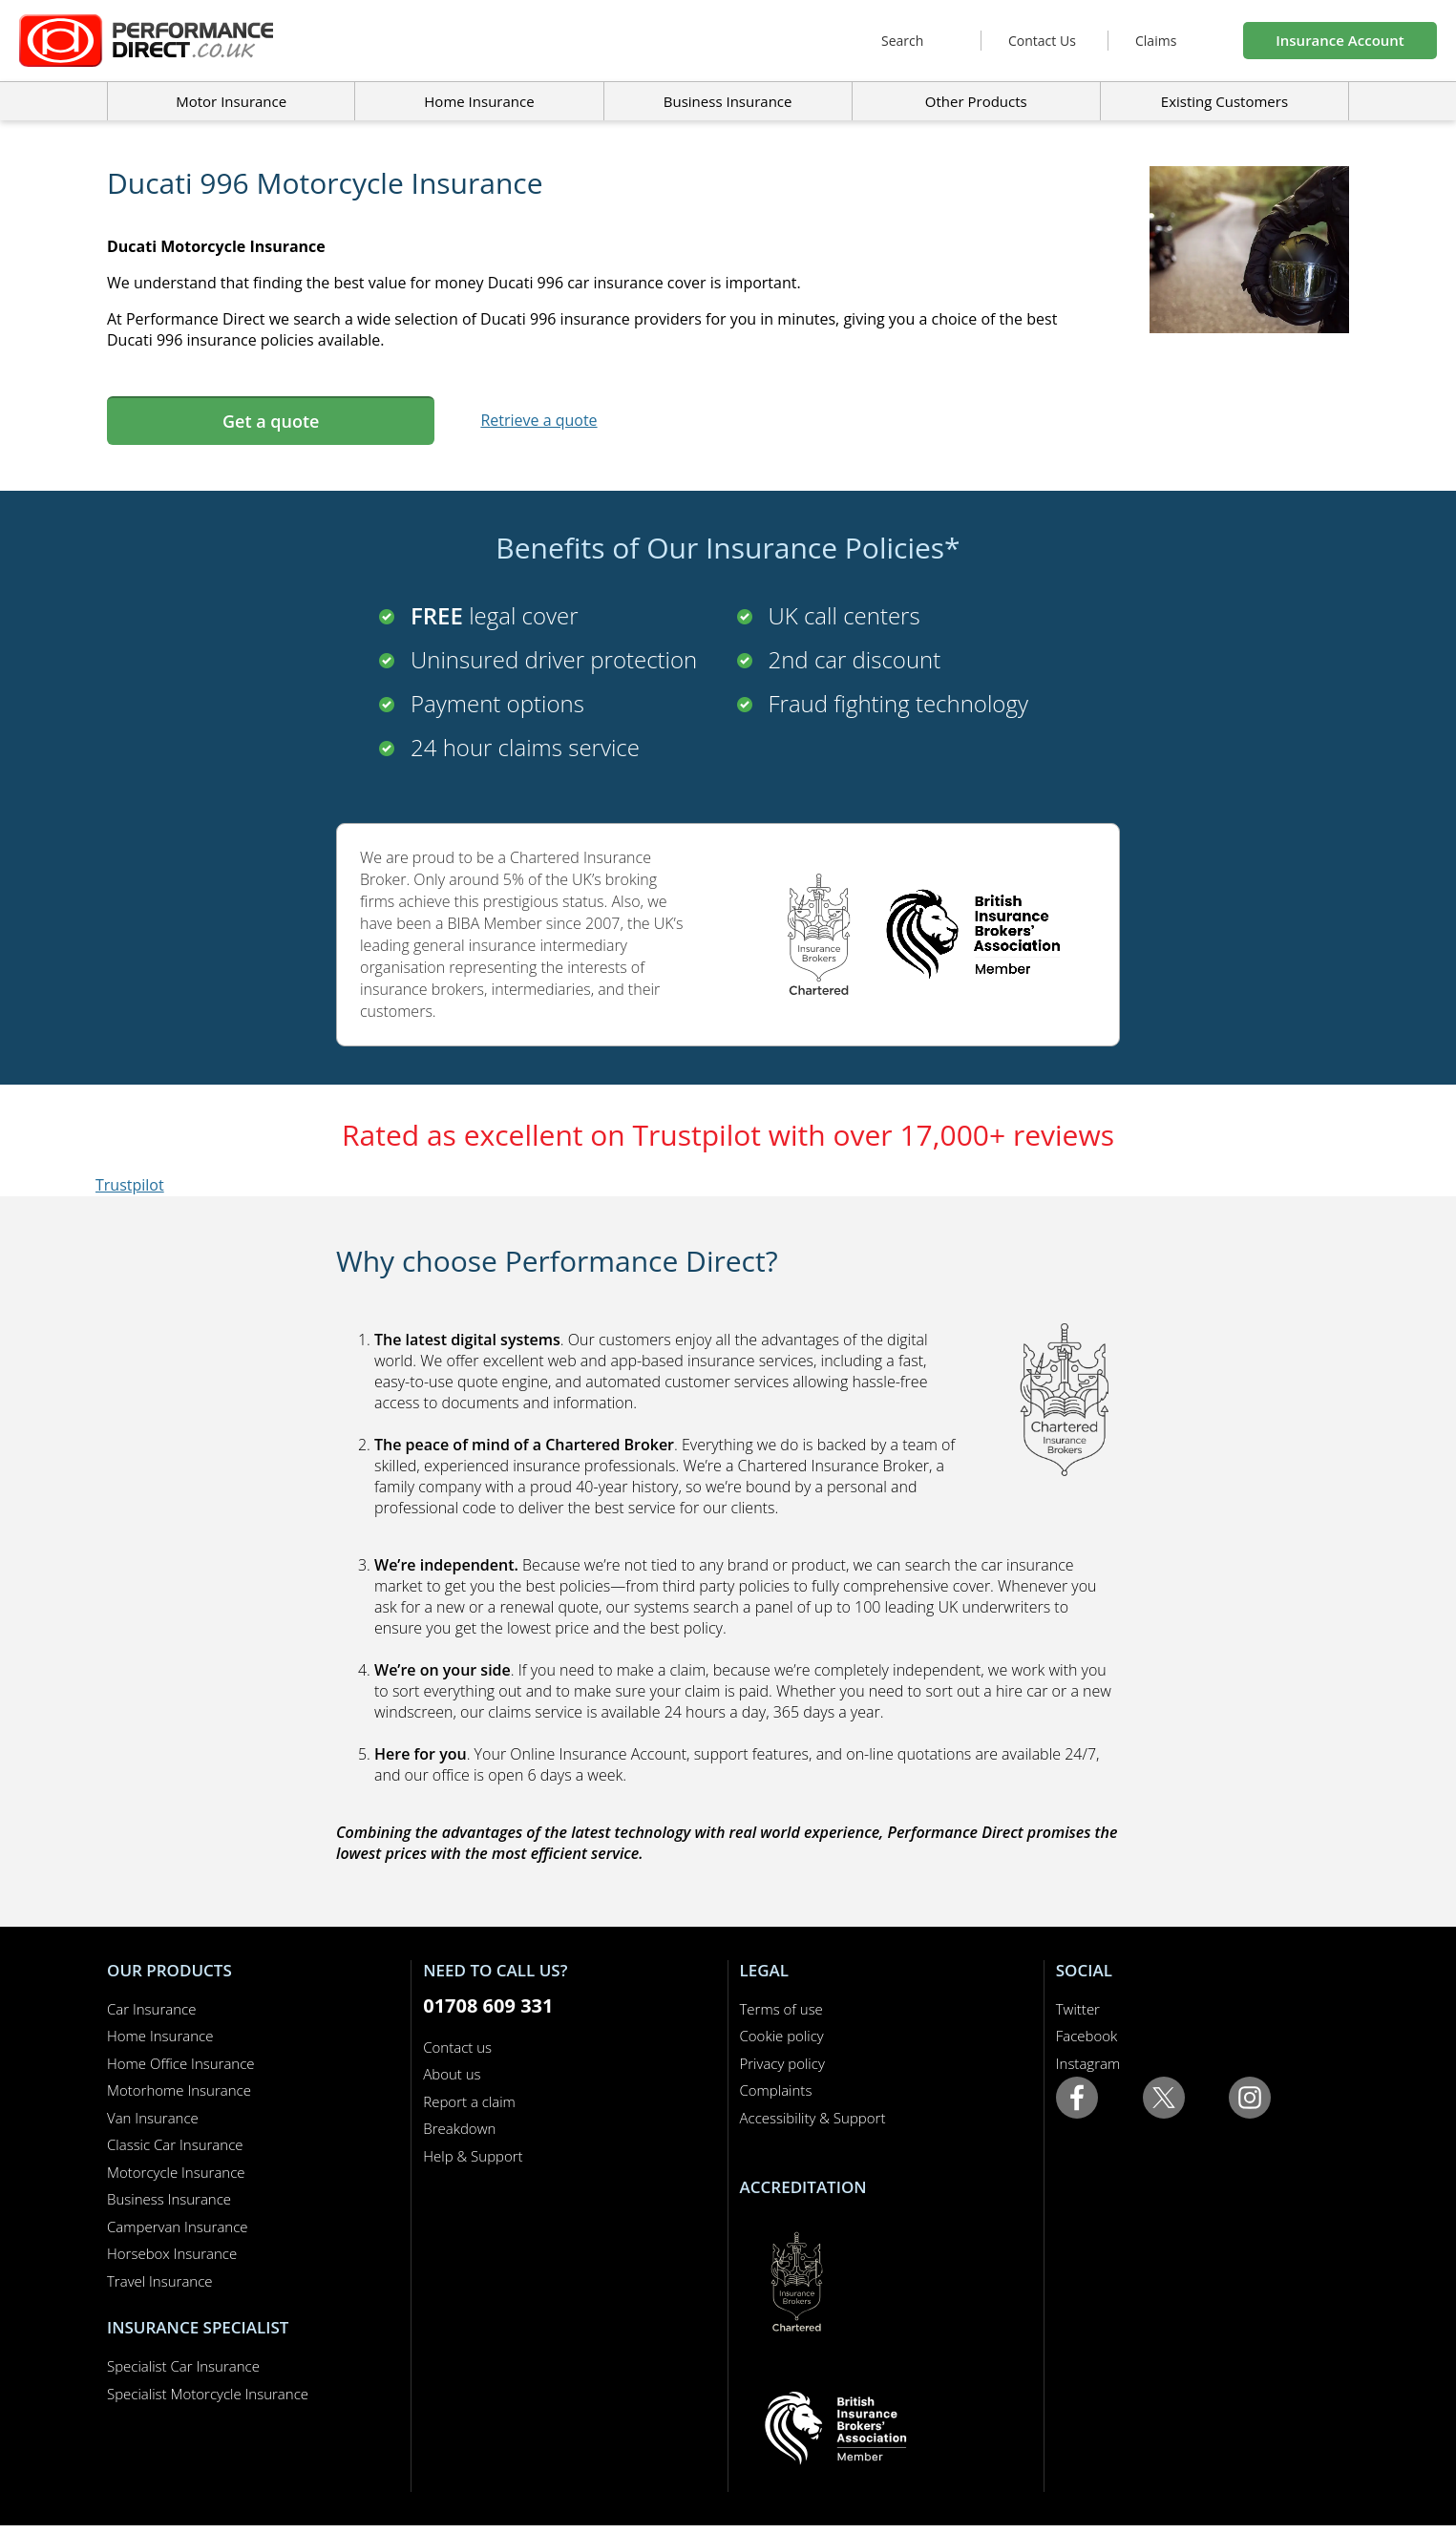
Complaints (776, 2090)
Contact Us (1042, 41)
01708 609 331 (488, 2005)
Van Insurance (153, 2117)
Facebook (1087, 2035)
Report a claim (469, 2101)
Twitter (1078, 2008)
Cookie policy (782, 2035)
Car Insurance (151, 2008)
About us (451, 2073)
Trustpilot (129, 1184)
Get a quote (270, 421)
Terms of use (781, 2008)
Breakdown (459, 2128)
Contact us (457, 2047)
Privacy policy (782, 2063)
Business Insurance (728, 101)
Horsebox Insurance (172, 2253)
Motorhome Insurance (179, 2090)
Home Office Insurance (181, 2063)
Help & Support (472, 2155)
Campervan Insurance (177, 2226)
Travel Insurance (160, 2280)
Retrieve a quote (538, 420)
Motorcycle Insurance (176, 2172)
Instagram (1088, 2063)
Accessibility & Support (813, 2117)
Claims (1155, 41)
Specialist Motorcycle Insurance (207, 2393)
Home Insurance (160, 2035)
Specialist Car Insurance (183, 2365)
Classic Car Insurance (175, 2144)
